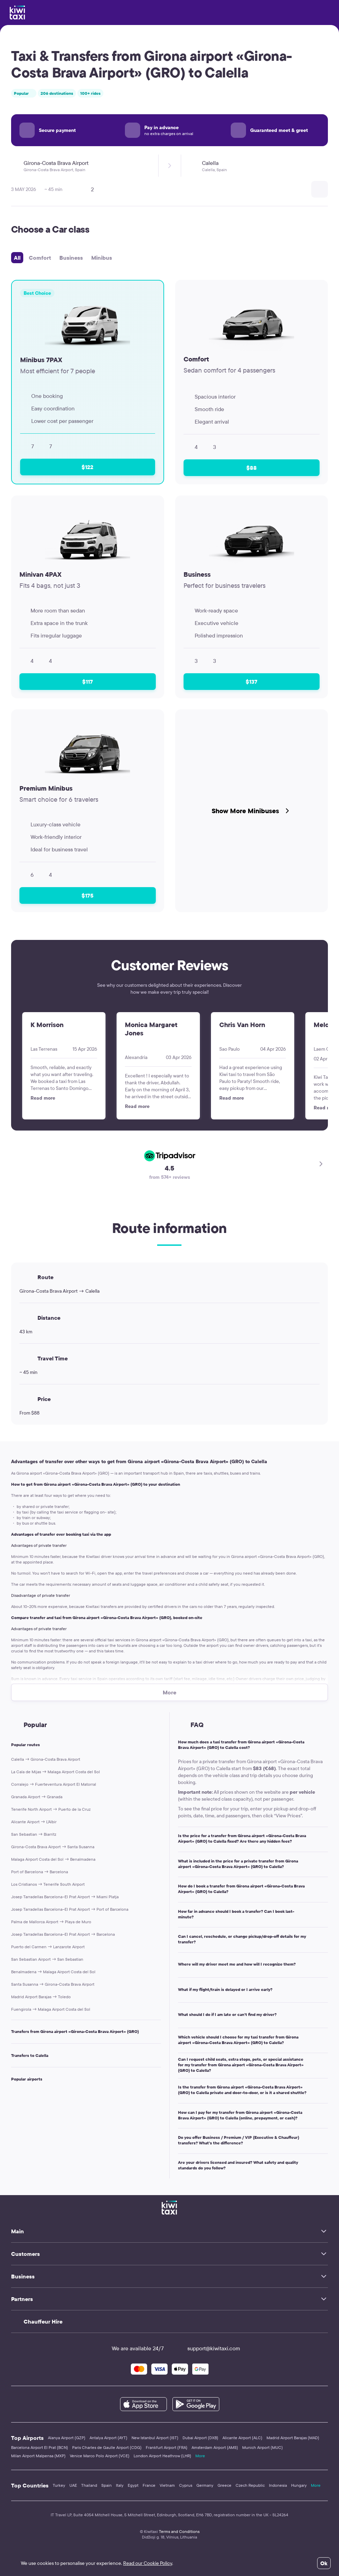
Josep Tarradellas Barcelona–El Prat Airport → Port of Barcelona (69, 1909)
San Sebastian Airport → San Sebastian (47, 1959)
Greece (224, 2485)
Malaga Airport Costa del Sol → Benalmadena (53, 1859)
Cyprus (185, 2485)
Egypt (133, 2485)
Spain (106, 2485)
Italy (120, 2485)
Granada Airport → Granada (36, 1796)
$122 (87, 467)
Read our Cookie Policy (147, 2563)
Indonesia (278, 2485)
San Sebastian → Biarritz (33, 1834)
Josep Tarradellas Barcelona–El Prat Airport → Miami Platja (65, 1896)
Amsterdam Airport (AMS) (215, 2447)
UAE (73, 2485)
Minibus (101, 257)
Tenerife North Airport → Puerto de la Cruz (51, 1809)
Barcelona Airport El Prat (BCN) (39, 2447)
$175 (87, 895)
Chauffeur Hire (43, 2321)
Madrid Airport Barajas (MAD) (292, 2437)
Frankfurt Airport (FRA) (166, 2447)
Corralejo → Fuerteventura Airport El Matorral (53, 1784)
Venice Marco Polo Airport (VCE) (99, 2455)
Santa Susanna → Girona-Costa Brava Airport (52, 1984)
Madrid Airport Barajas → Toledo (41, 1996)
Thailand (89, 2485)
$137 (251, 681)
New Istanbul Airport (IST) (155, 2437)
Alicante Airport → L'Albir (34, 1821)
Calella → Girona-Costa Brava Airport (45, 1759)
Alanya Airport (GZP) (66, 2437)
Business (71, 257)
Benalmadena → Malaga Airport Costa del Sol (53, 1971)
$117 (87, 681)
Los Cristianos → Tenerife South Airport (48, 1884)
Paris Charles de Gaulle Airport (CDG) (107, 2447)
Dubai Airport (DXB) (200, 2437)
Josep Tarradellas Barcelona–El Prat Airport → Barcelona (63, 1934)
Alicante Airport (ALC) (242, 2437)
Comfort (40, 257)
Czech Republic (250, 2485)
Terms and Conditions (179, 2531)
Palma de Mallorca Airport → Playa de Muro (51, 1921)
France (149, 2485)
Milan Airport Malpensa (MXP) (38, 2455)
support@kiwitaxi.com (207, 2348)
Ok (324, 2563)
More (200, 2455)
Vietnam (167, 2485)
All (17, 257)
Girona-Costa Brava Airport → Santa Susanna (52, 1846)
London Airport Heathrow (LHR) (162, 2455)
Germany (204, 2485)
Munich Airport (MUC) (262, 2447)
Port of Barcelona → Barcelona (39, 1871)
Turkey (59, 2485)
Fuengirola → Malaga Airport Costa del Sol (50, 2009)
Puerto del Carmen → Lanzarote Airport (48, 1946)
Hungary (299, 2485)
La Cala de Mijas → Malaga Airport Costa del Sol (55, 1771)
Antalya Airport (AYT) (108, 2437)
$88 (251, 467)
